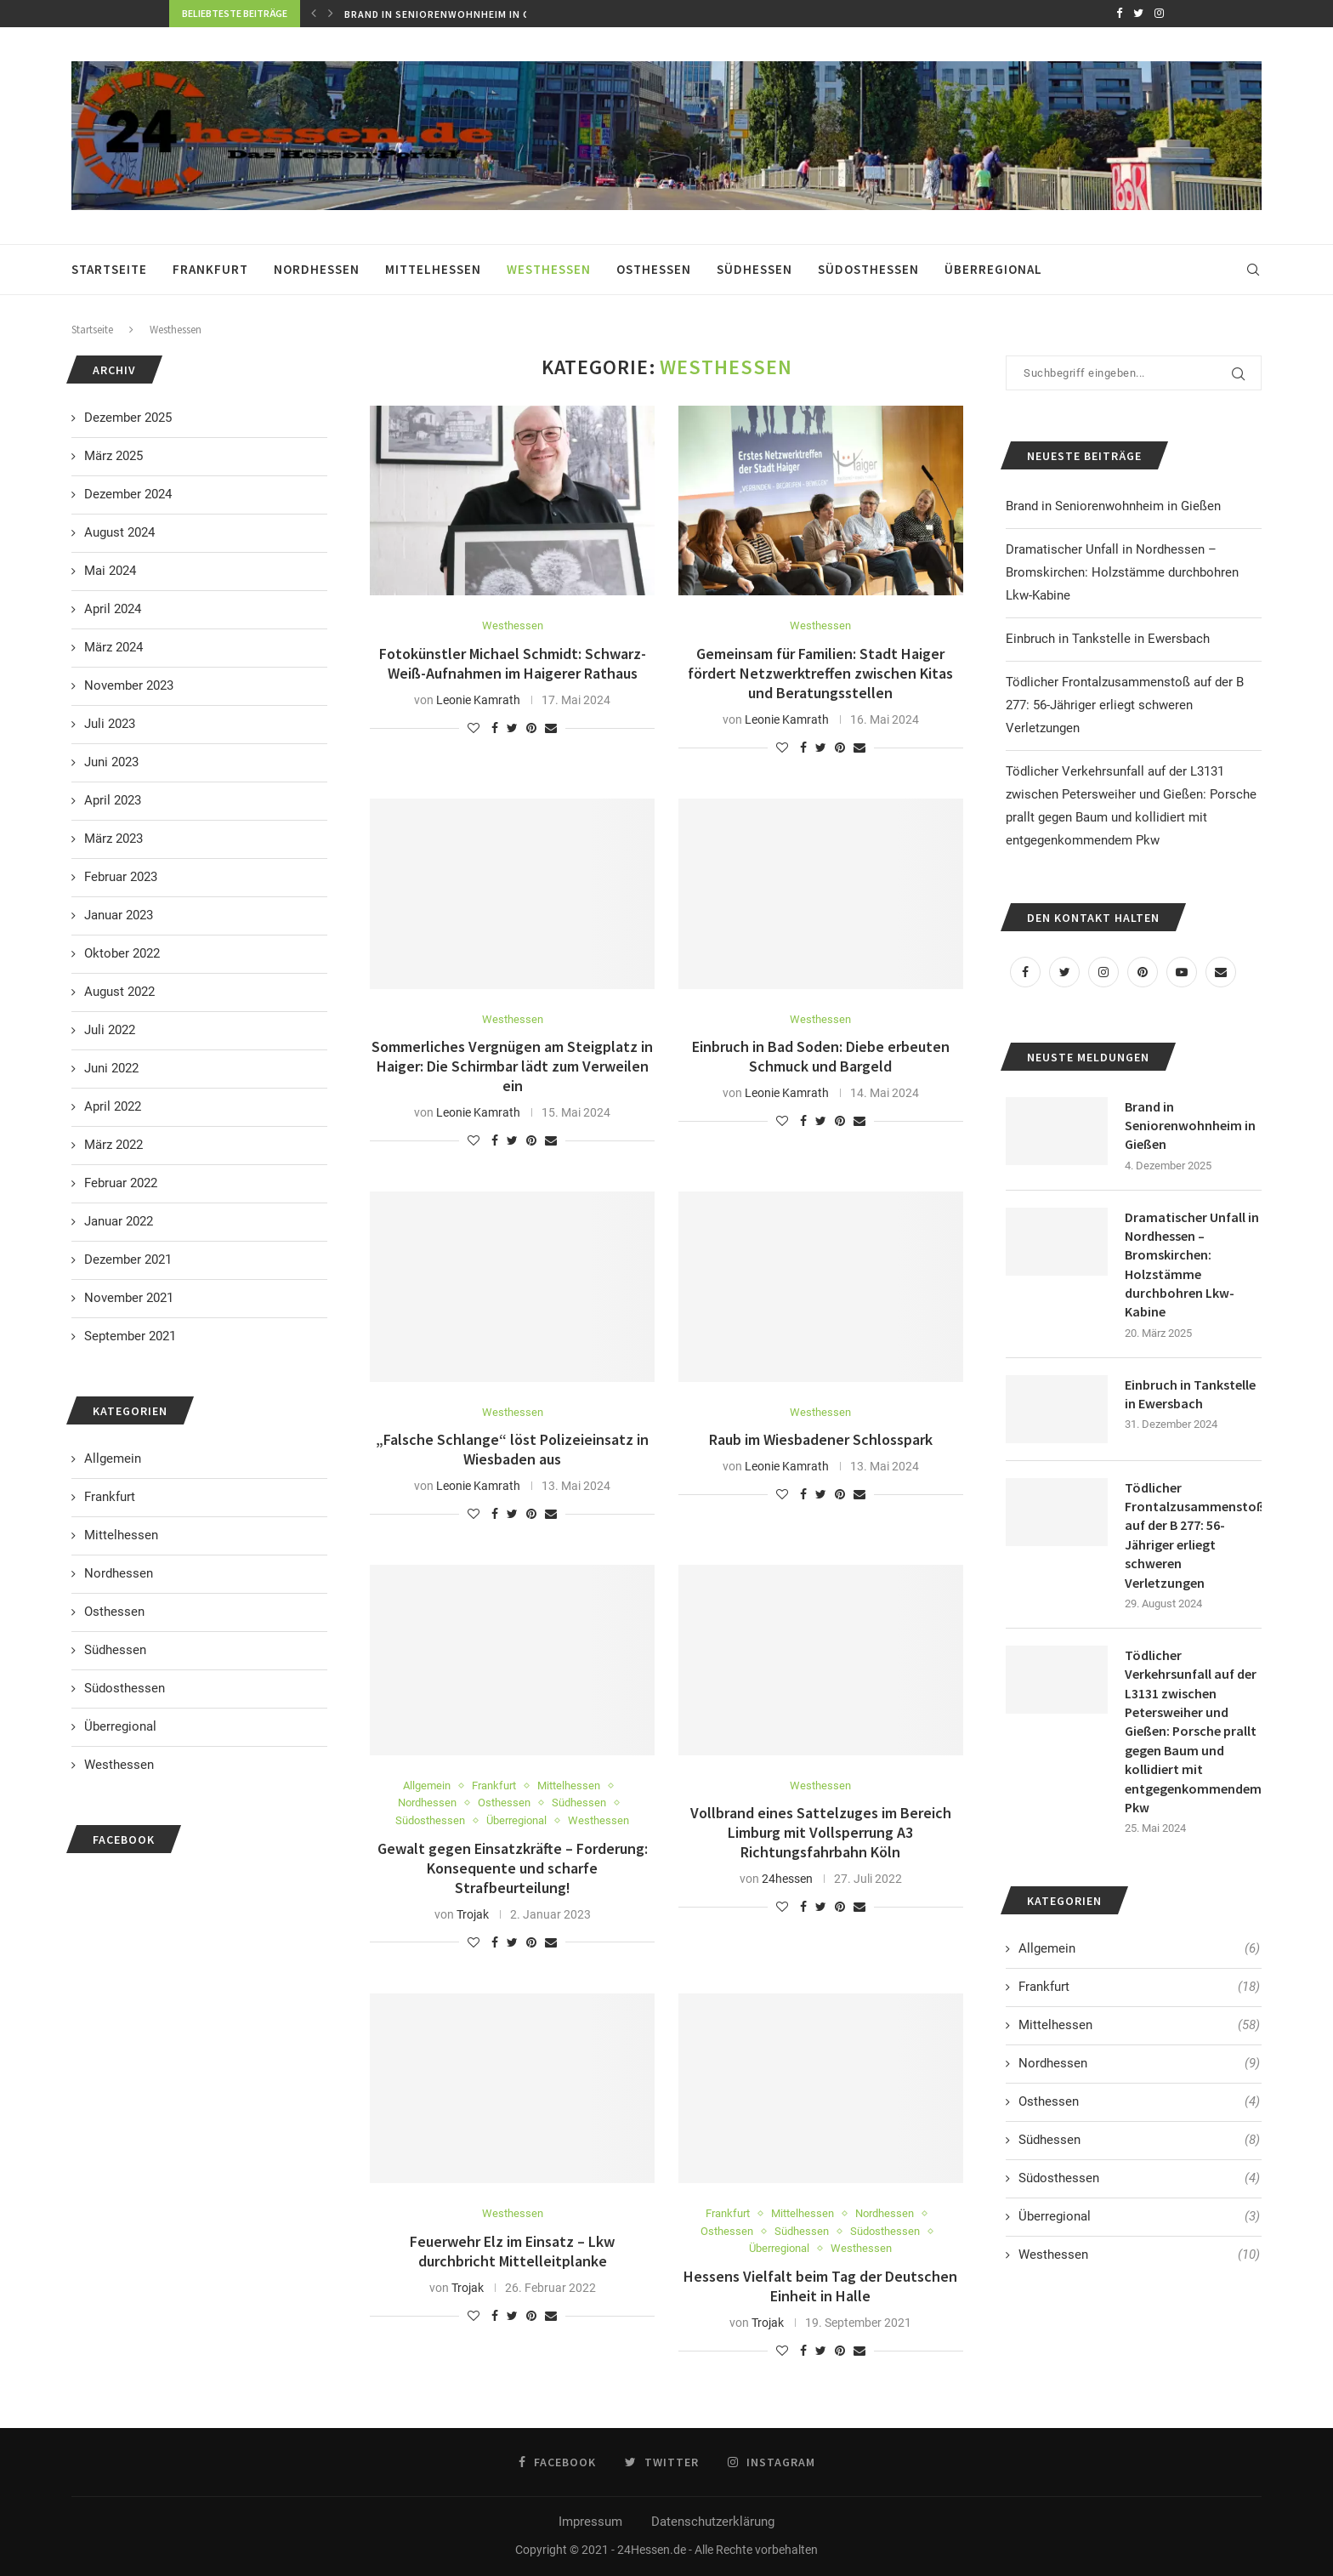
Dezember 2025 (128, 417)
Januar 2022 (118, 1221)
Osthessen (653, 269)
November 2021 (128, 1297)
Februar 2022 (120, 1183)
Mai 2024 (110, 570)
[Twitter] (1138, 13)
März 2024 (113, 647)
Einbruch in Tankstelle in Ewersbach (1108, 638)
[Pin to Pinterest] (531, 728)
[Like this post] (473, 728)
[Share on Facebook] (494, 728)
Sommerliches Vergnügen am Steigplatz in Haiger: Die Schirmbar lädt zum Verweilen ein (512, 1066)
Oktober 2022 (122, 953)
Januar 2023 (118, 915)
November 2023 (128, 685)
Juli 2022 (109, 1030)
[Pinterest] (1142, 972)
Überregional (993, 269)
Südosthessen (868, 269)
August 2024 (119, 532)
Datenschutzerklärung (712, 2521)
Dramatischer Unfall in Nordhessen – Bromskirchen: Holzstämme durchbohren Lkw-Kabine (1122, 572)
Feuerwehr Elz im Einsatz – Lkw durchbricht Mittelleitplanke (512, 2251)
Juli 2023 (109, 723)
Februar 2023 (120, 876)
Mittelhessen (433, 269)
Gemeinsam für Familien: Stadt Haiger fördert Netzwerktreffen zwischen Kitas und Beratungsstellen (820, 673)
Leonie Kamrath (478, 700)
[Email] (1220, 972)
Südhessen (754, 269)
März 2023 (113, 838)
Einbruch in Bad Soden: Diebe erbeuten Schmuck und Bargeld (821, 1056)
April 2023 (112, 800)
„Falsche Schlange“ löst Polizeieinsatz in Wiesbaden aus (512, 1449)
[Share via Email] (551, 728)
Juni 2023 (111, 762)
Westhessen (549, 269)
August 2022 (119, 991)
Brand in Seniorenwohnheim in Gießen (455, 14)
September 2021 (130, 1336)
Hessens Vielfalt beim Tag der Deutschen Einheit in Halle (820, 2286)
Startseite (109, 269)
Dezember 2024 (128, 494)
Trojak (473, 1914)
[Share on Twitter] (512, 728)
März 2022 (113, 1144)
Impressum (590, 2521)
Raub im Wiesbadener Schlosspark (821, 1439)
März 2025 (113, 455)
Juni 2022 (111, 1068)
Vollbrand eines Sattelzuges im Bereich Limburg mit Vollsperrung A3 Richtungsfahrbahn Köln (820, 1832)
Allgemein (427, 1785)
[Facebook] (1119, 13)
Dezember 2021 (128, 1259)
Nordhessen (317, 269)
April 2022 (112, 1106)
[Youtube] (1181, 972)
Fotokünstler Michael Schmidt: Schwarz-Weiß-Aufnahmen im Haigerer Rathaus (512, 663)
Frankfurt (210, 269)
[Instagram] (1159, 13)
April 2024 (112, 609)
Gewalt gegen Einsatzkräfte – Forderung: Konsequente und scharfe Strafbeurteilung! (512, 1868)
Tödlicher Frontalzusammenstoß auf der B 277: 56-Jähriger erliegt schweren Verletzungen (1125, 705)
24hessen (787, 1878)
